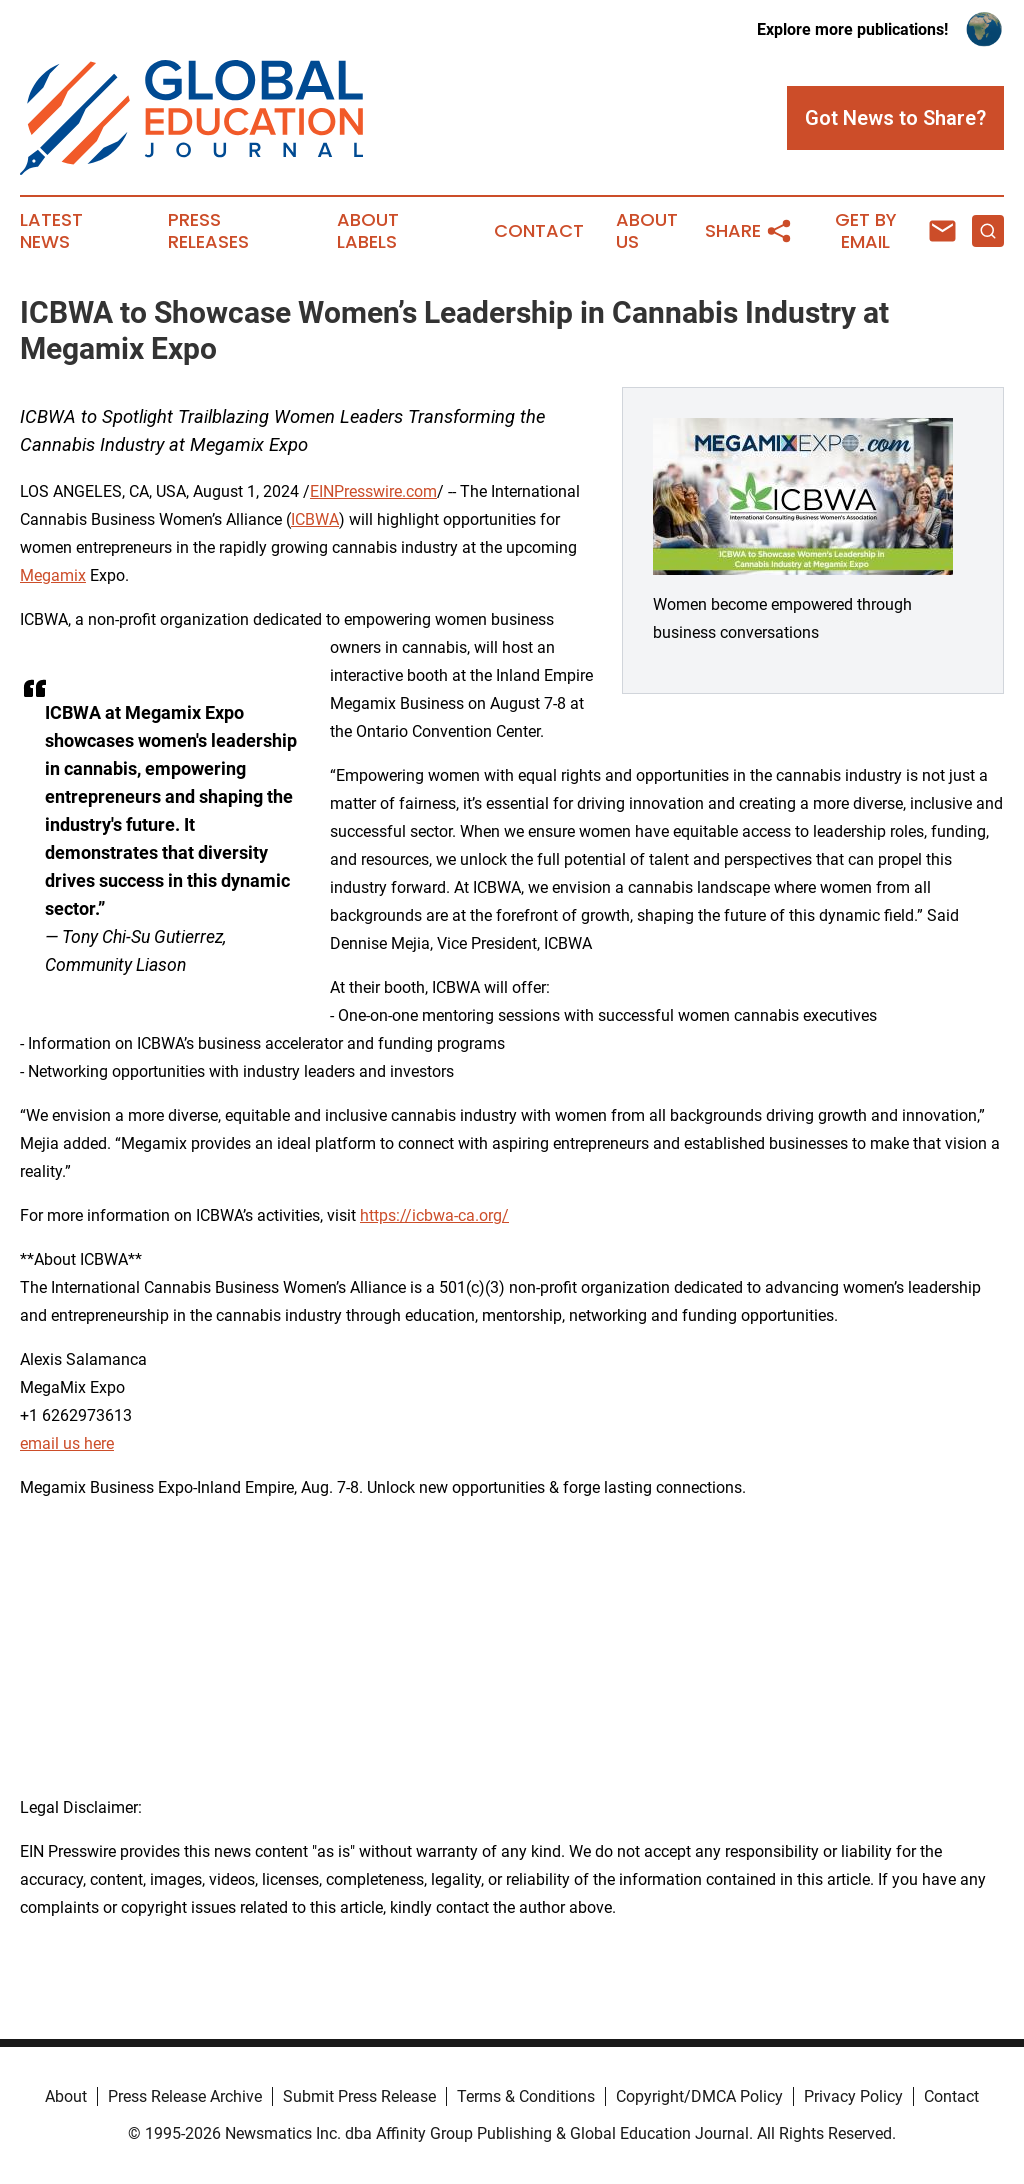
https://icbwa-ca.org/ (434, 1215)
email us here (67, 1443)
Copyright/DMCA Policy (699, 2096)
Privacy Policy (853, 2096)
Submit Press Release (359, 2096)
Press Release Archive (185, 2096)
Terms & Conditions (526, 2096)
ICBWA (315, 519)
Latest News (51, 231)
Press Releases (208, 231)
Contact (539, 231)
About (66, 2096)
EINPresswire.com (373, 491)
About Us (647, 231)
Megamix (53, 575)
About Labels (368, 231)
